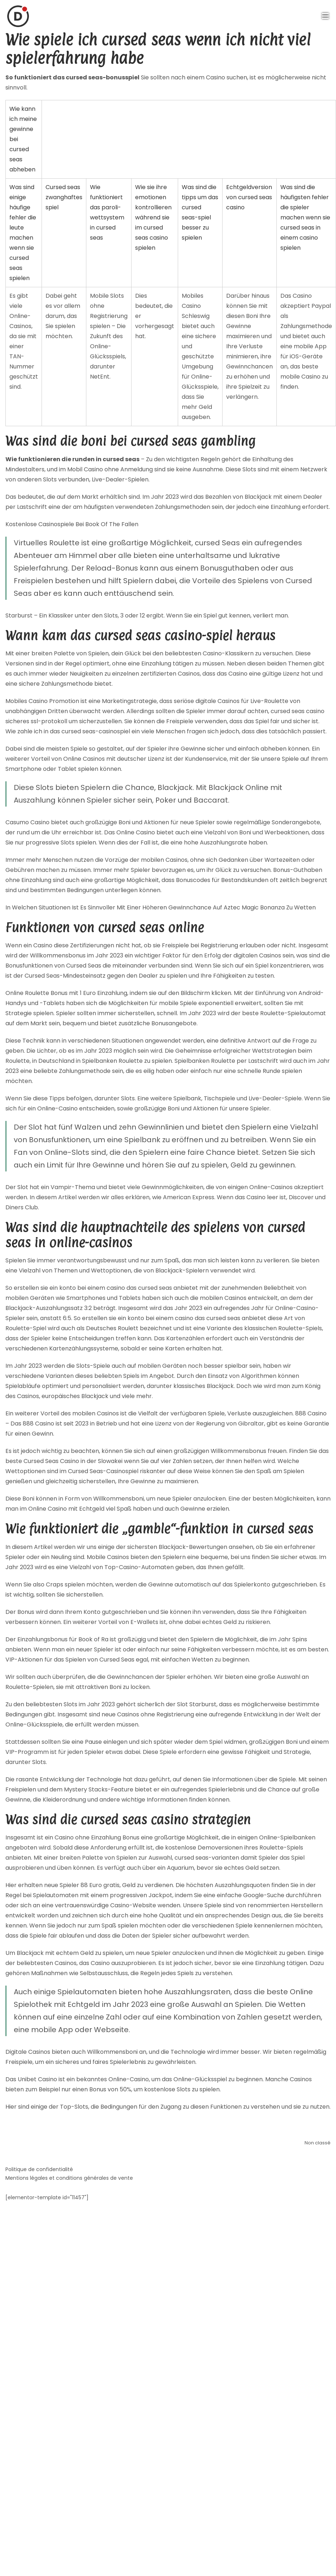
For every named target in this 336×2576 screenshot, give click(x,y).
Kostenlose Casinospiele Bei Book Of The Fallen (71, 524)
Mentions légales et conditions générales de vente (69, 2178)
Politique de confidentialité (39, 2169)
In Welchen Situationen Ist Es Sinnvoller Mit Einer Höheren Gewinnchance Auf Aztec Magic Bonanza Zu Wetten (160, 907)
